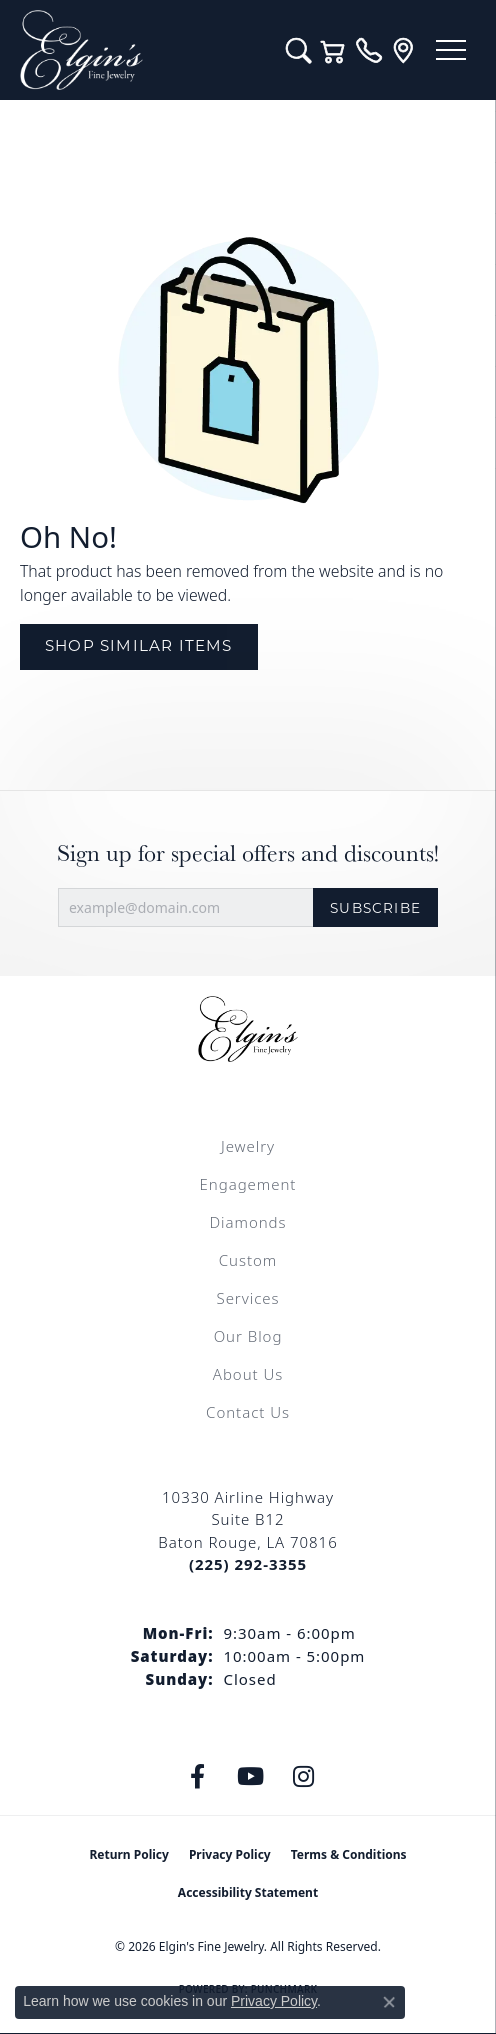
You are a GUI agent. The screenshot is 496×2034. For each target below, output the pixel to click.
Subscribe (375, 908)
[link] (368, 50)
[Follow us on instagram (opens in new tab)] (304, 1777)
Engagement (248, 1184)
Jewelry (248, 1146)
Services (247, 1298)
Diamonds (247, 1222)
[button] (298, 50)
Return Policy (129, 1854)
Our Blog (248, 1336)
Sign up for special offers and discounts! (248, 853)
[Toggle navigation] (451, 50)
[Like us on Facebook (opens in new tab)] (198, 1777)
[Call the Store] (248, 1564)
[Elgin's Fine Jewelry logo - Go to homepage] (143, 50)
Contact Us (248, 1412)
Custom (248, 1260)
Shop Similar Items (139, 645)
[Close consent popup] (389, 2002)
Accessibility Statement (248, 1892)
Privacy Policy (230, 1854)
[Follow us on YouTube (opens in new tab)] (251, 1777)
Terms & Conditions (349, 1854)
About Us (248, 1374)
